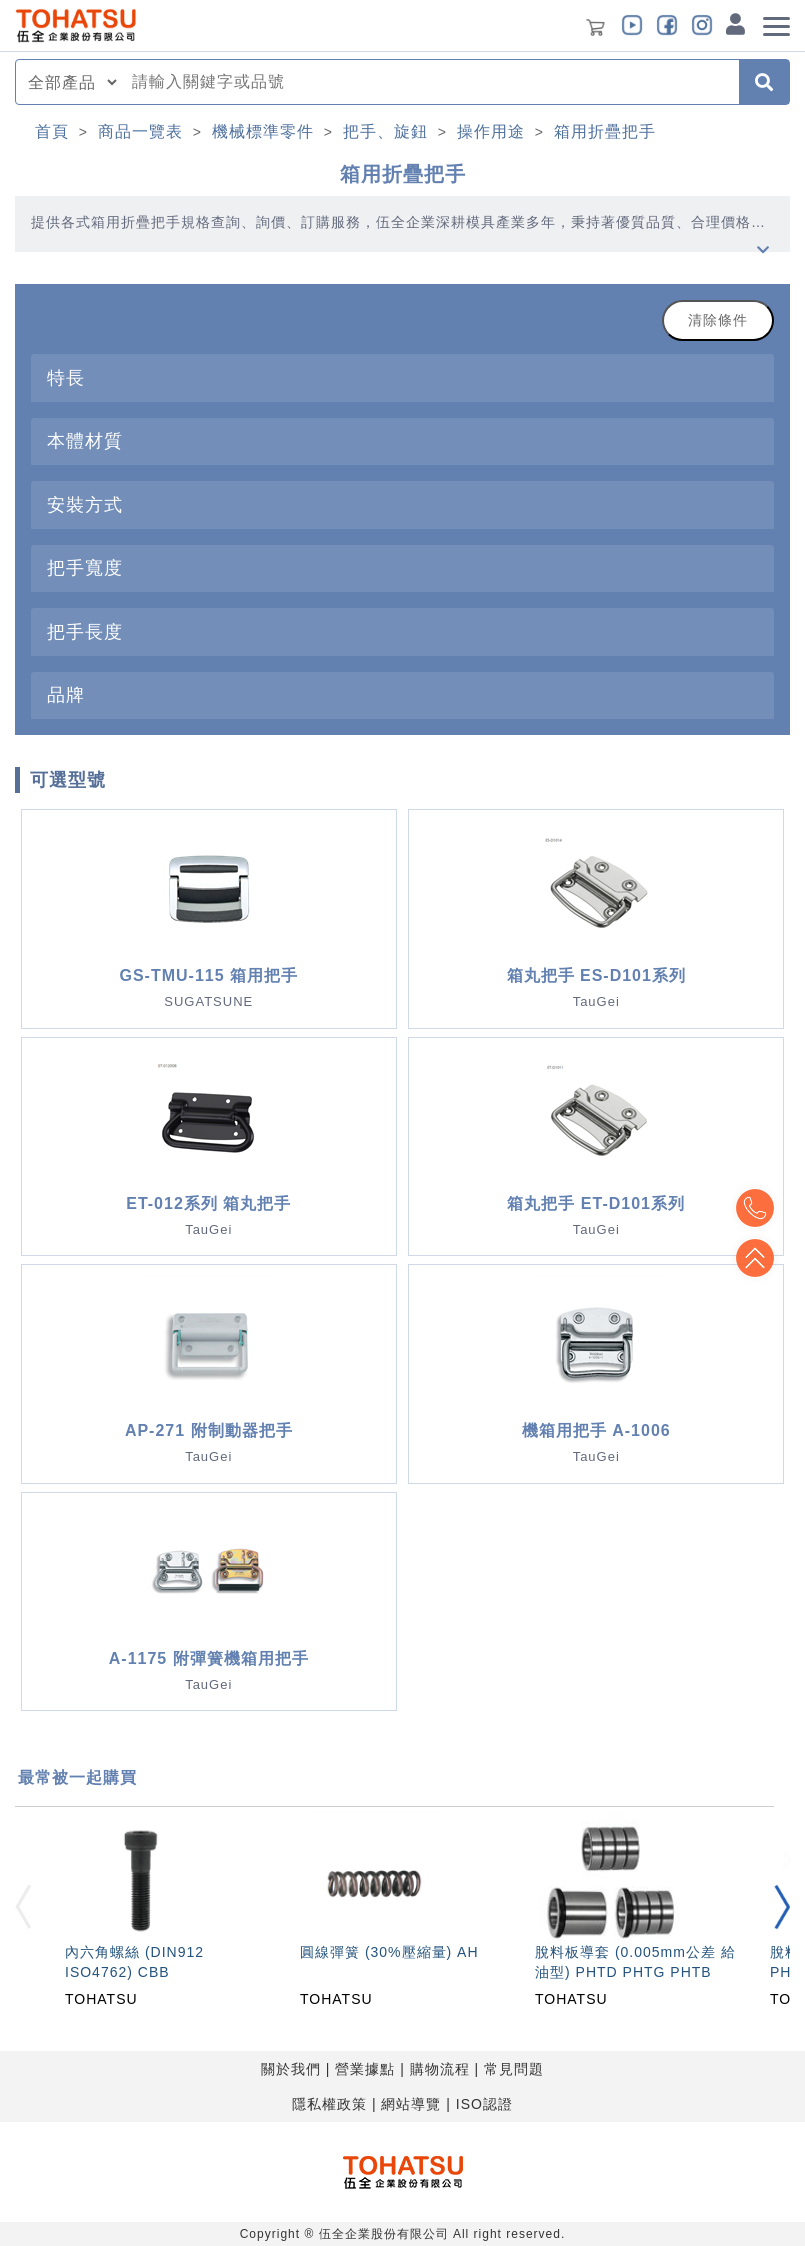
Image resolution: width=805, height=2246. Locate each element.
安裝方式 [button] (85, 504)
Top (755, 1258)
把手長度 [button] (85, 631)
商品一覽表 (140, 131)
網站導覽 (411, 2104)
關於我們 (291, 2069)
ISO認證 (484, 2104)
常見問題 (514, 2069)
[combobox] (429, 82)
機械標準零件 (263, 131)
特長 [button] (66, 377)
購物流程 (440, 2069)
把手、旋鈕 (385, 131)
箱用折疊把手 (605, 131)
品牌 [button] (66, 694)
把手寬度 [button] (85, 567)
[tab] (402, 377)
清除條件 (718, 320)
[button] (782, 1906)
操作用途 (491, 131)
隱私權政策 (329, 2104)
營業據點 (365, 2069)
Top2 (755, 1208)
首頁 (52, 131)
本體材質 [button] (85, 440)
